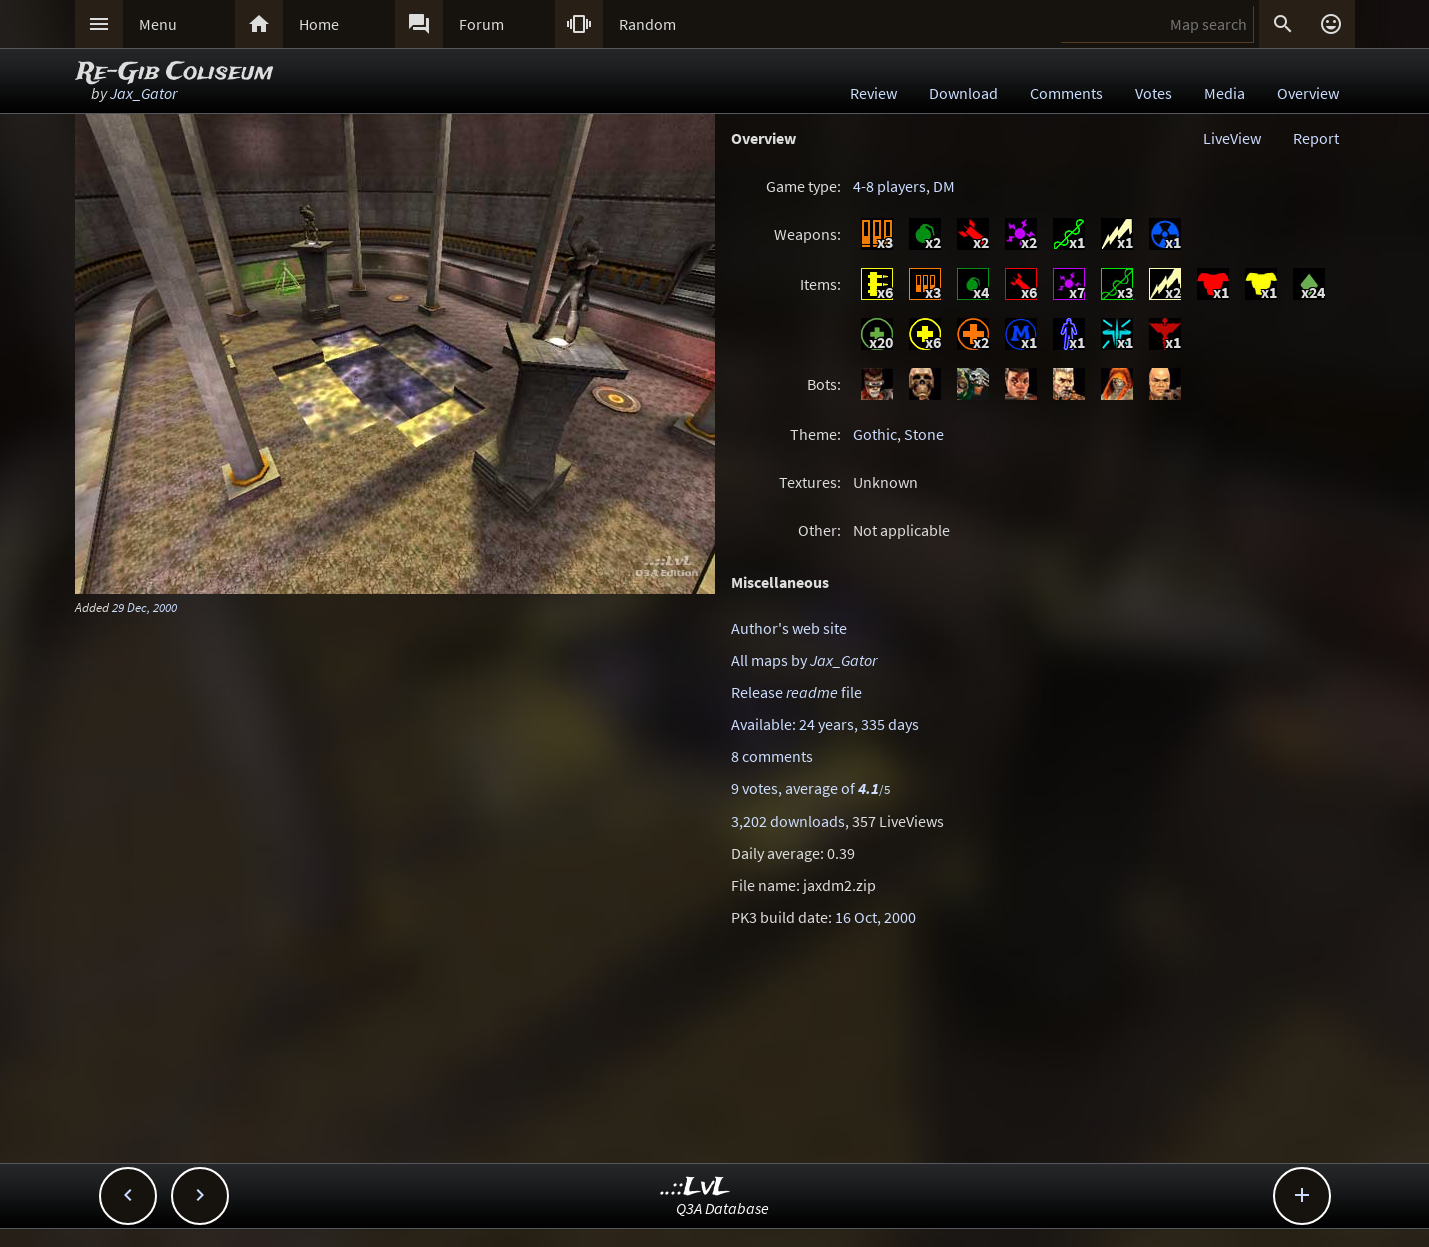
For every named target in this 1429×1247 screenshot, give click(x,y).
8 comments (772, 756)
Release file (796, 692)
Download (963, 93)
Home (319, 24)
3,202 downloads (788, 821)
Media (1224, 93)
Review (873, 93)
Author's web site (789, 628)
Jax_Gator (143, 93)
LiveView (1232, 138)
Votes (1153, 93)
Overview (1308, 93)
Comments (1066, 93)
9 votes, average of (810, 788)
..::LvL (695, 1187)
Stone (924, 434)
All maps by (804, 660)
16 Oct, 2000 (875, 917)
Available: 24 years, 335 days (825, 724)
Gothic (875, 434)
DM (944, 186)
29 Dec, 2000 (144, 607)
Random (647, 24)
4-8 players (889, 186)
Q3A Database (722, 1208)
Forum (481, 24)
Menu (158, 24)
